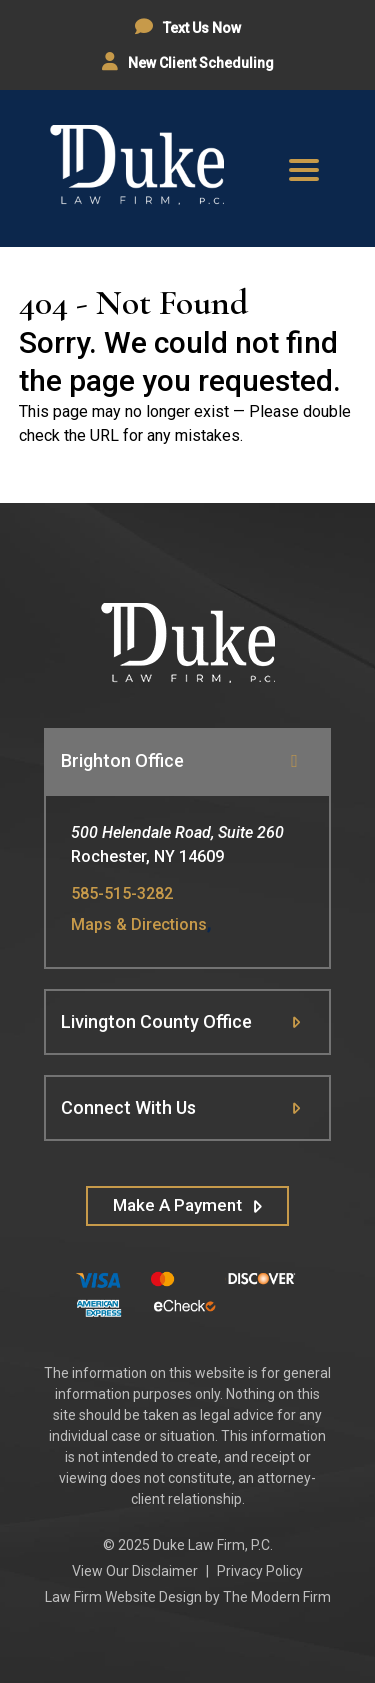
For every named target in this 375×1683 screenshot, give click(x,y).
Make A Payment (177, 1205)
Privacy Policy (260, 1571)
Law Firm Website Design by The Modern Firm (188, 1597)
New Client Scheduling (199, 63)
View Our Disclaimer (135, 1571)
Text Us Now (200, 28)
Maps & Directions (139, 924)
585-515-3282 (122, 893)
